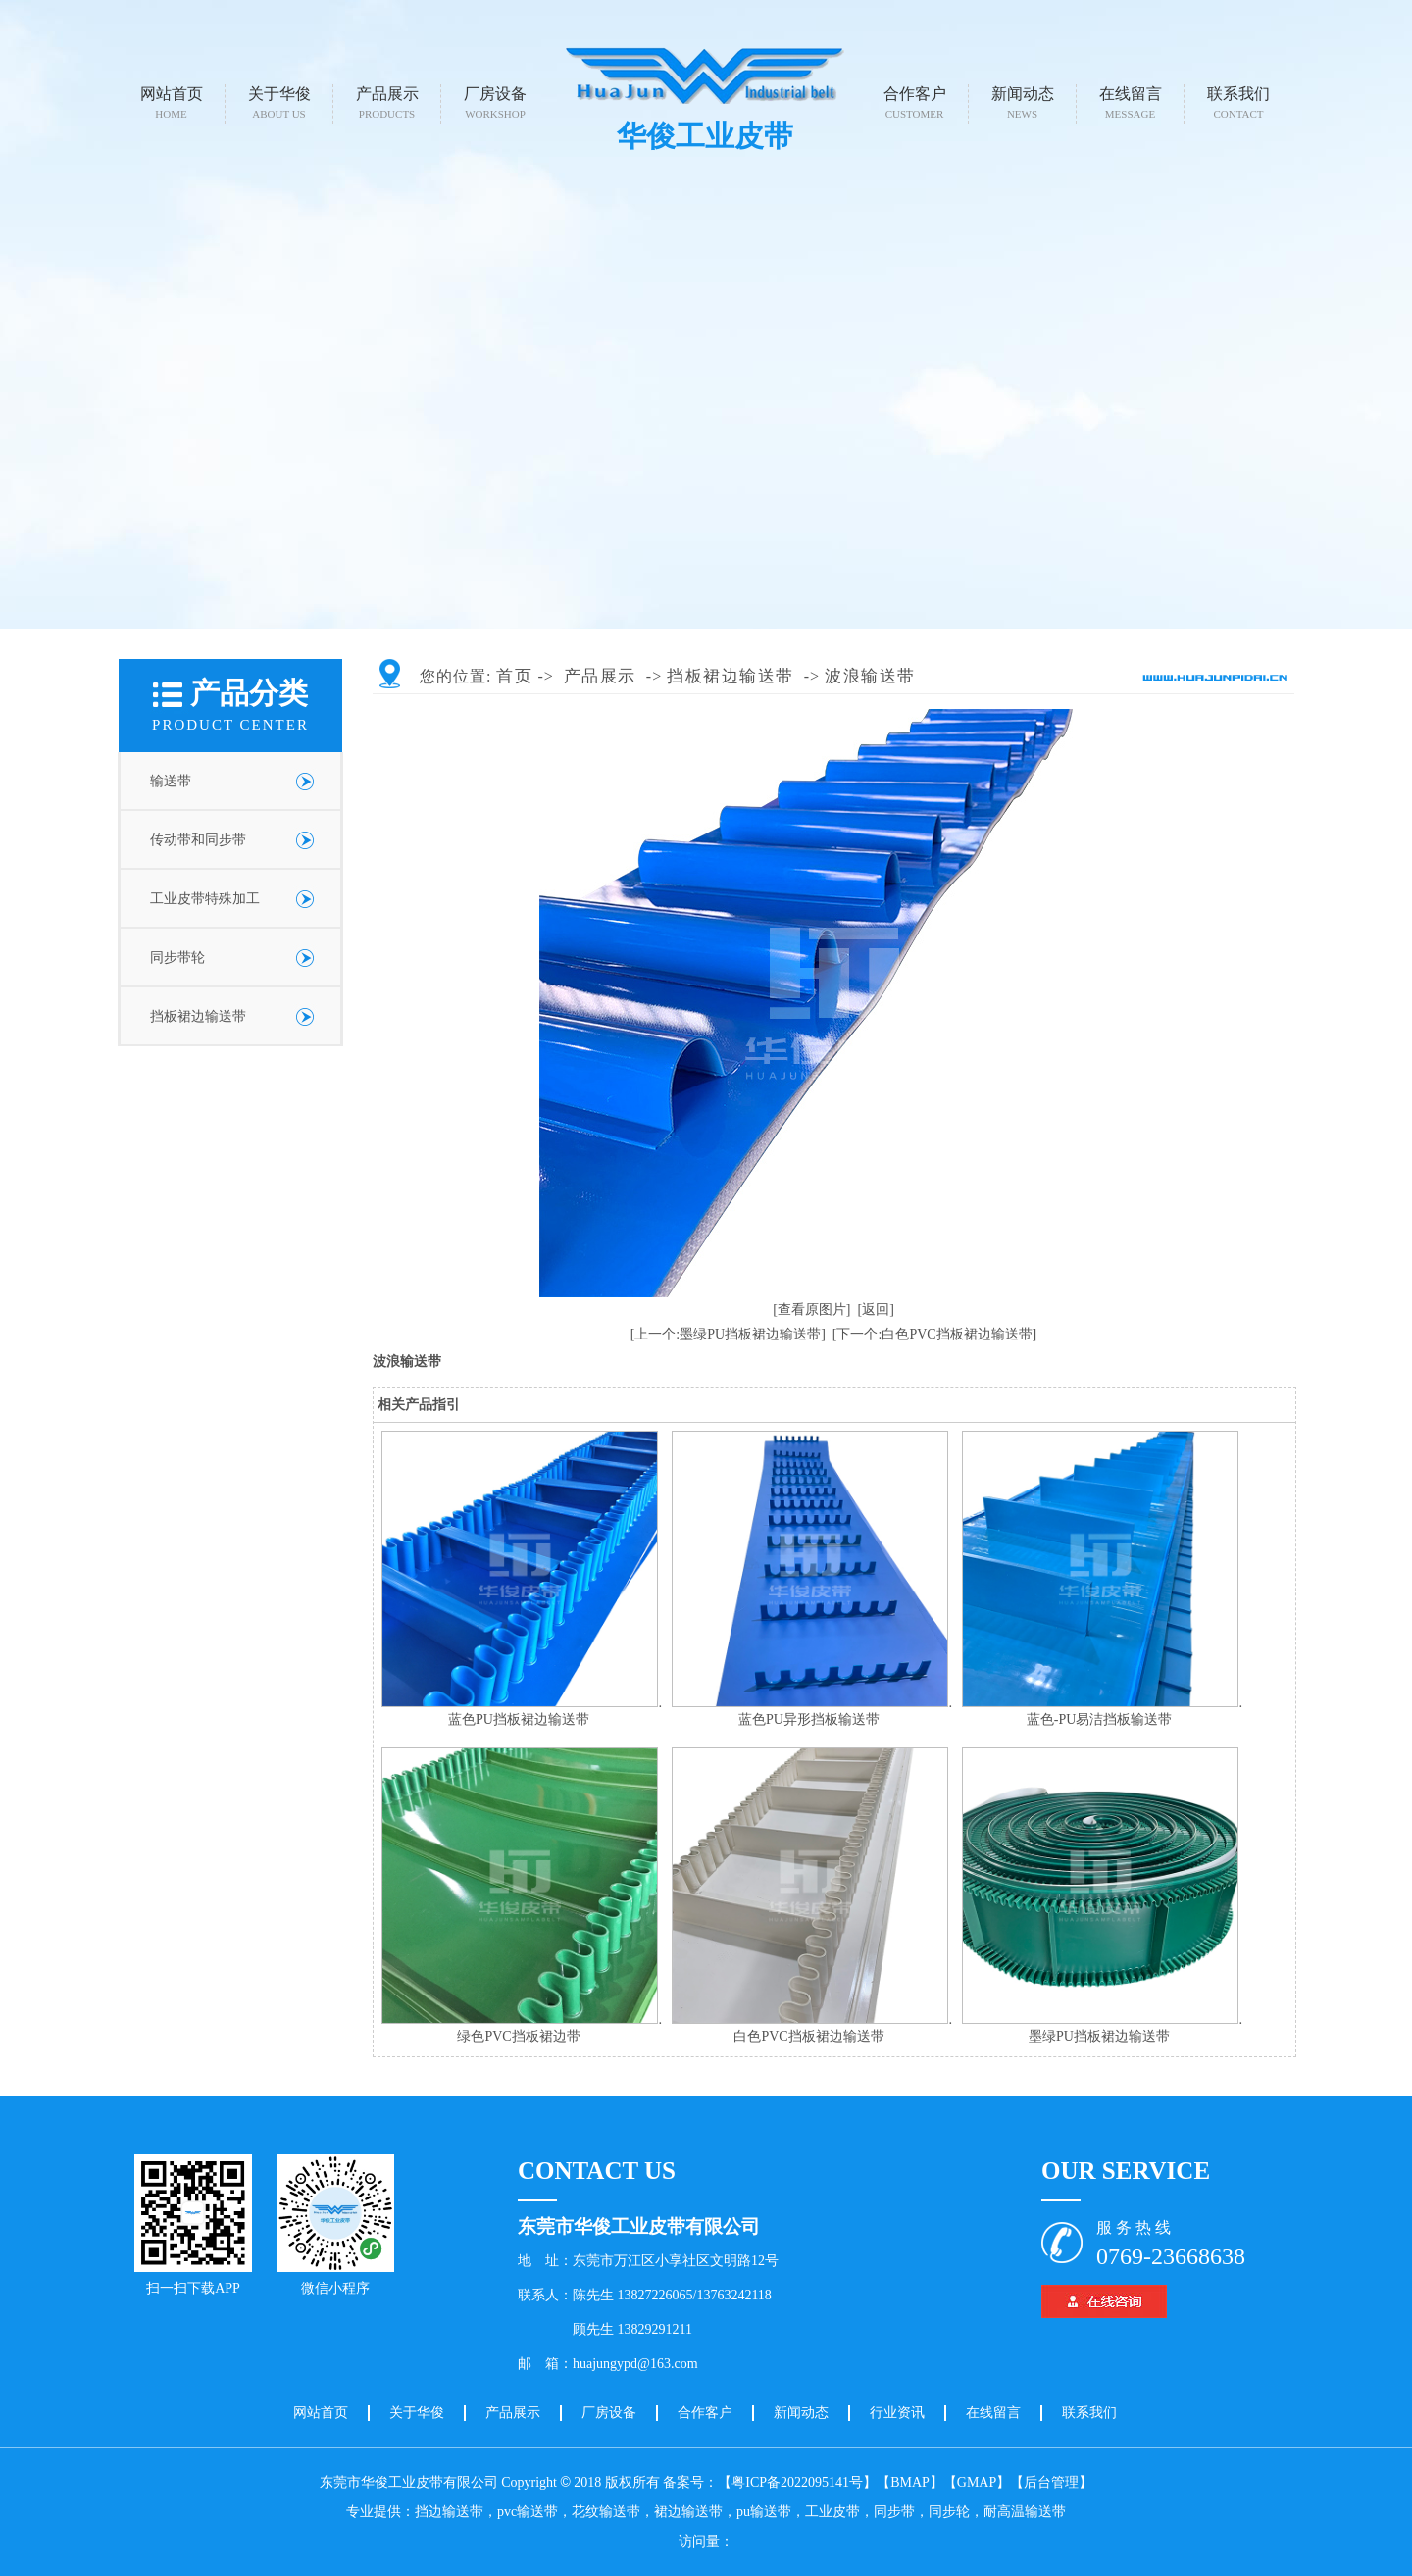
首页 (514, 676)
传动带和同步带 (198, 840)
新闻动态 (1022, 102)
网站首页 (171, 102)
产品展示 (387, 102)
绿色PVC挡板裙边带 (518, 2036)
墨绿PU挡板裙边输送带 (1099, 2036)
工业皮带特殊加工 (205, 898)
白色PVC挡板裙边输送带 (808, 2036)
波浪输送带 (870, 676)
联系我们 (1238, 102)
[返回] (876, 1309)
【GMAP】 (976, 2482)
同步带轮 (177, 957)
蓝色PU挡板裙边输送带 (518, 1719)
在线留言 (1130, 102)
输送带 (170, 781)
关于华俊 (279, 102)
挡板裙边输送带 (198, 1016)
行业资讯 (897, 2412)
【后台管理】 (1051, 2482)
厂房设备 (495, 102)
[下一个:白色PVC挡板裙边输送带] (934, 1334)
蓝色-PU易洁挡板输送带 (1100, 1719)
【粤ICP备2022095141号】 (797, 2482)
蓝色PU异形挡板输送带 (809, 1719)
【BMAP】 (910, 2482)
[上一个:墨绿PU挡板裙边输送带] (728, 1334)
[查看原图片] (811, 1309)
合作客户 (914, 102)
